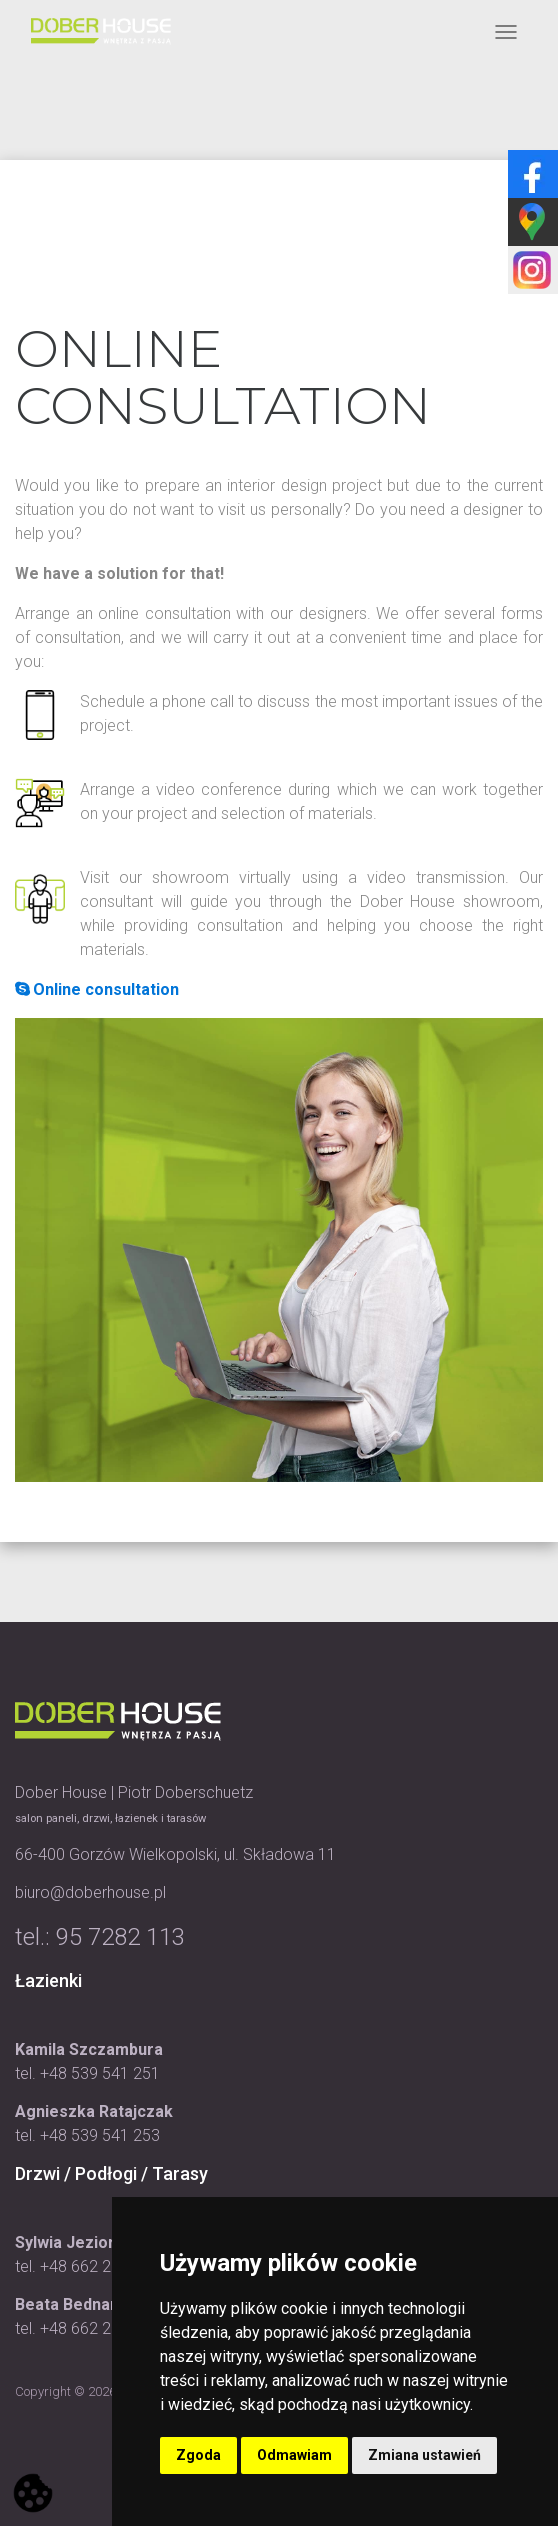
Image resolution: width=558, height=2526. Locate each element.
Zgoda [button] (198, 2455)
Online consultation (97, 989)
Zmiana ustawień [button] (424, 2455)
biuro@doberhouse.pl (90, 1892)
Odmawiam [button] (294, 2455)
